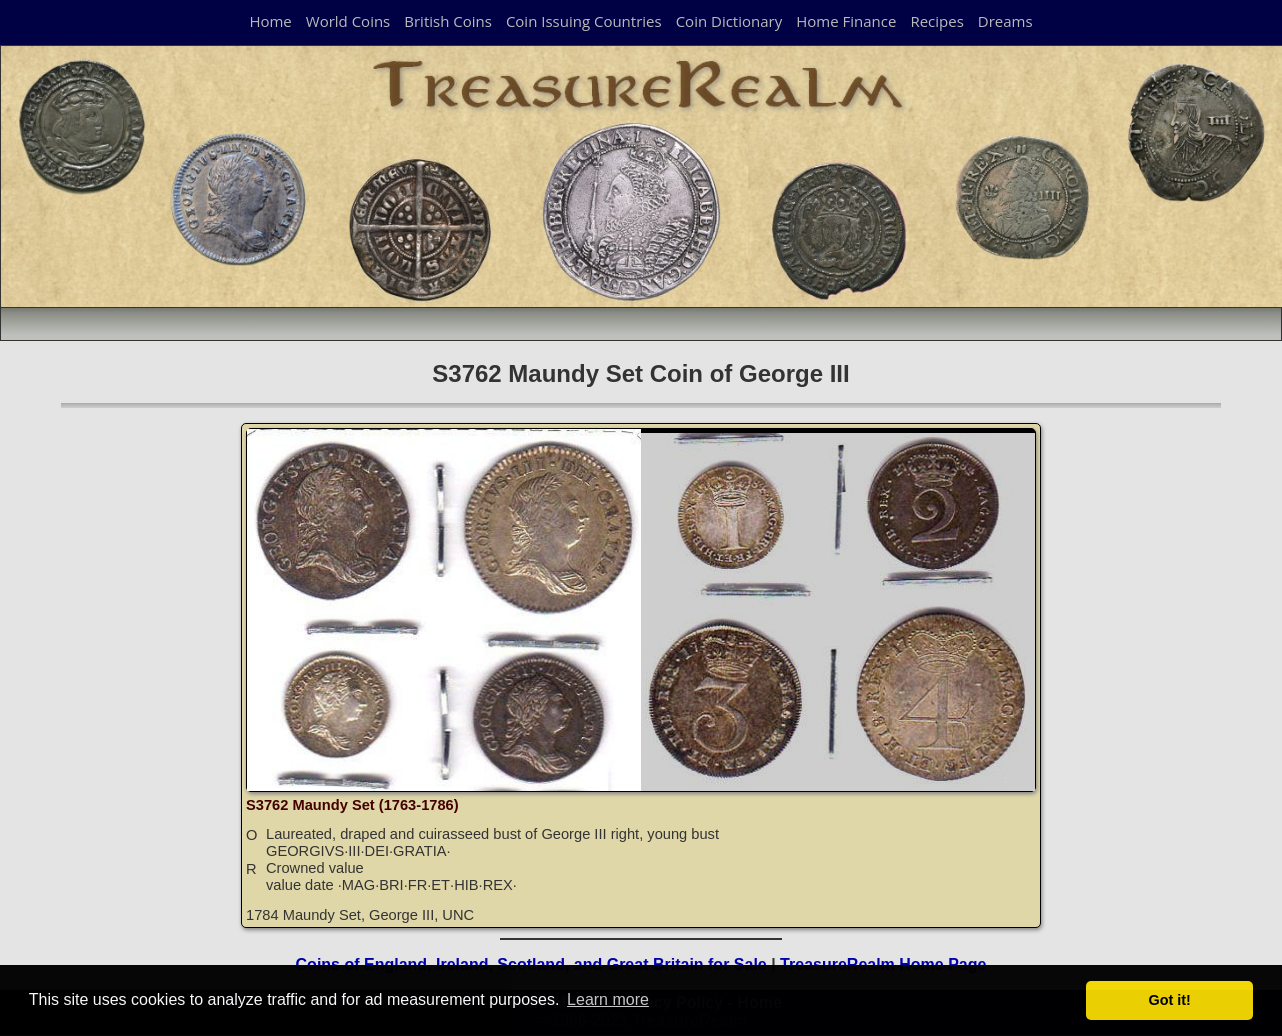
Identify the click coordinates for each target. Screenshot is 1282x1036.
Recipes (936, 21)
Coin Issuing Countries (584, 21)
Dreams (1005, 21)
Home (270, 21)
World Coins (348, 21)
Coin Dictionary (729, 21)
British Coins (448, 21)
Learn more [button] (608, 999)
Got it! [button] (1170, 1000)
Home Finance (846, 21)
